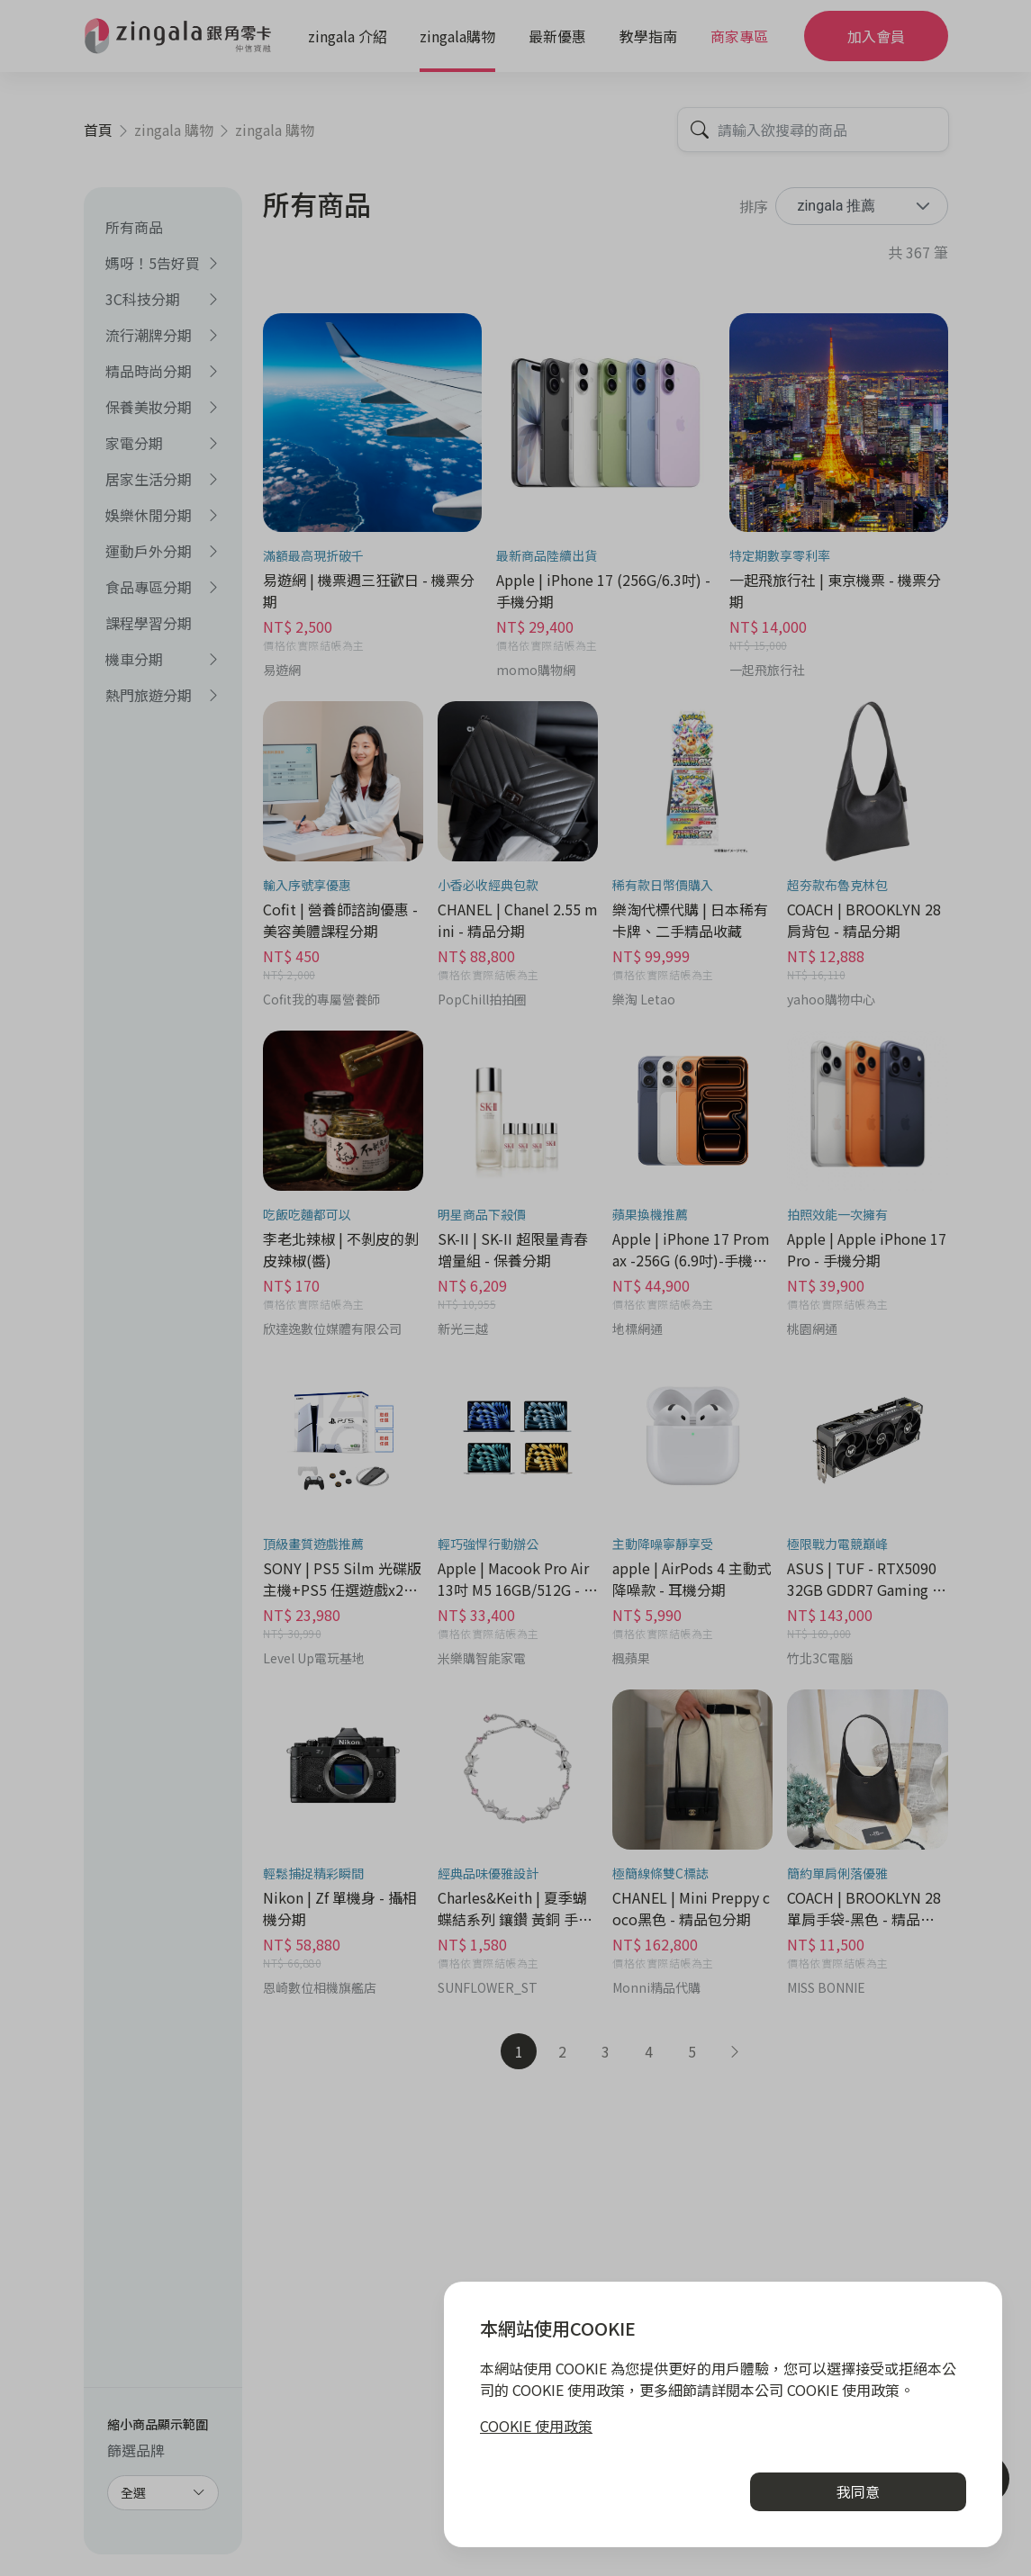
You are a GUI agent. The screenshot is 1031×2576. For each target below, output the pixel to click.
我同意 (858, 2491)
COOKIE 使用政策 (536, 2425)
